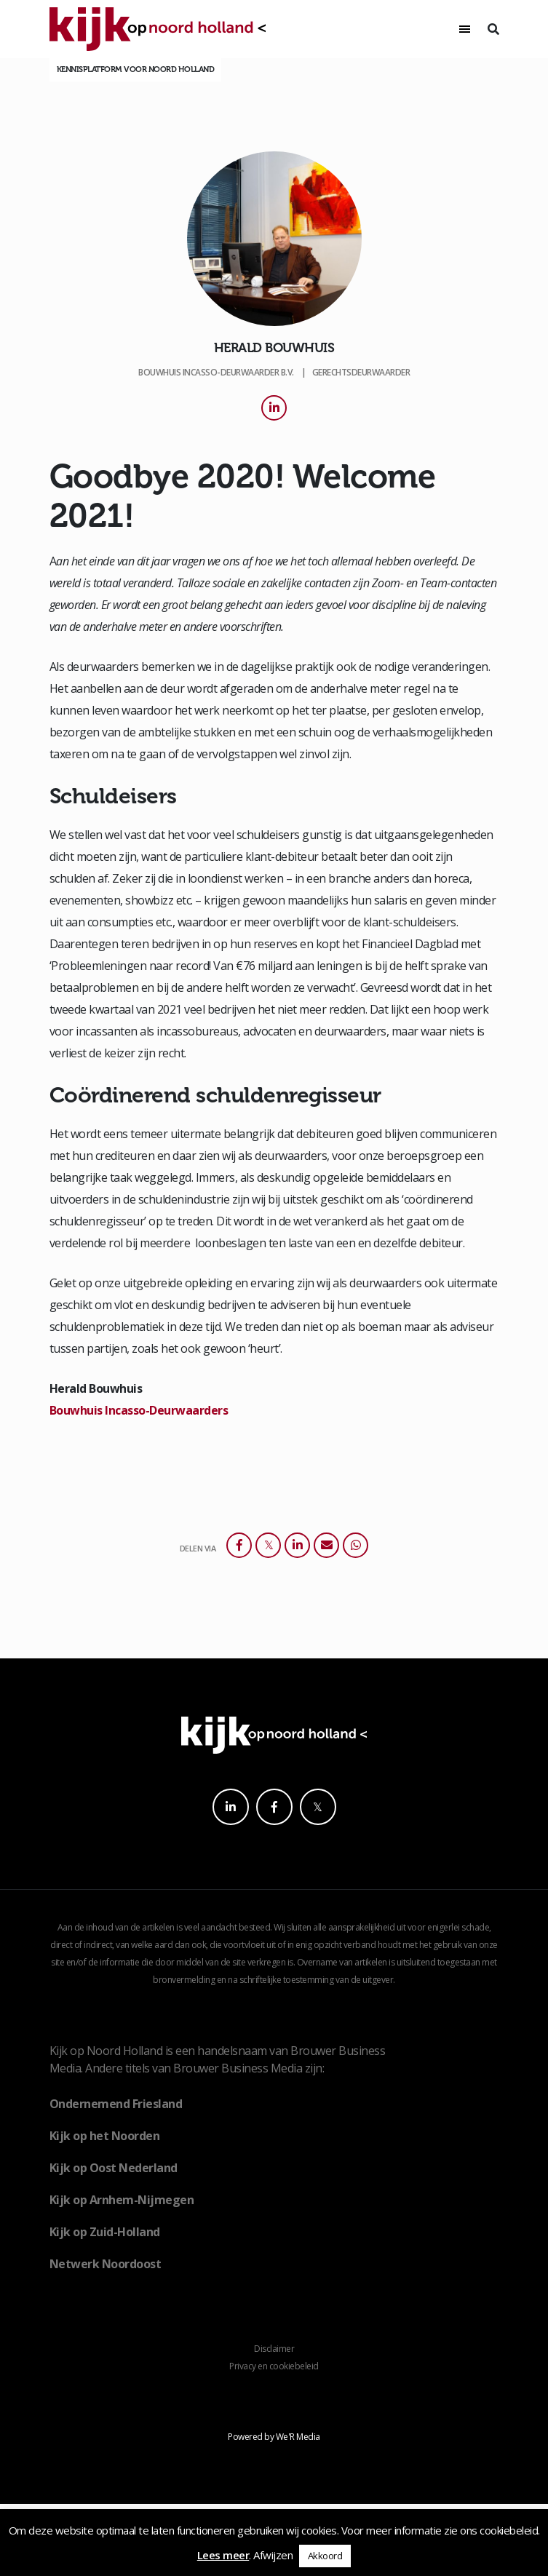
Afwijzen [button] (273, 2555)
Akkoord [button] (325, 2555)
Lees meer (223, 2555)
